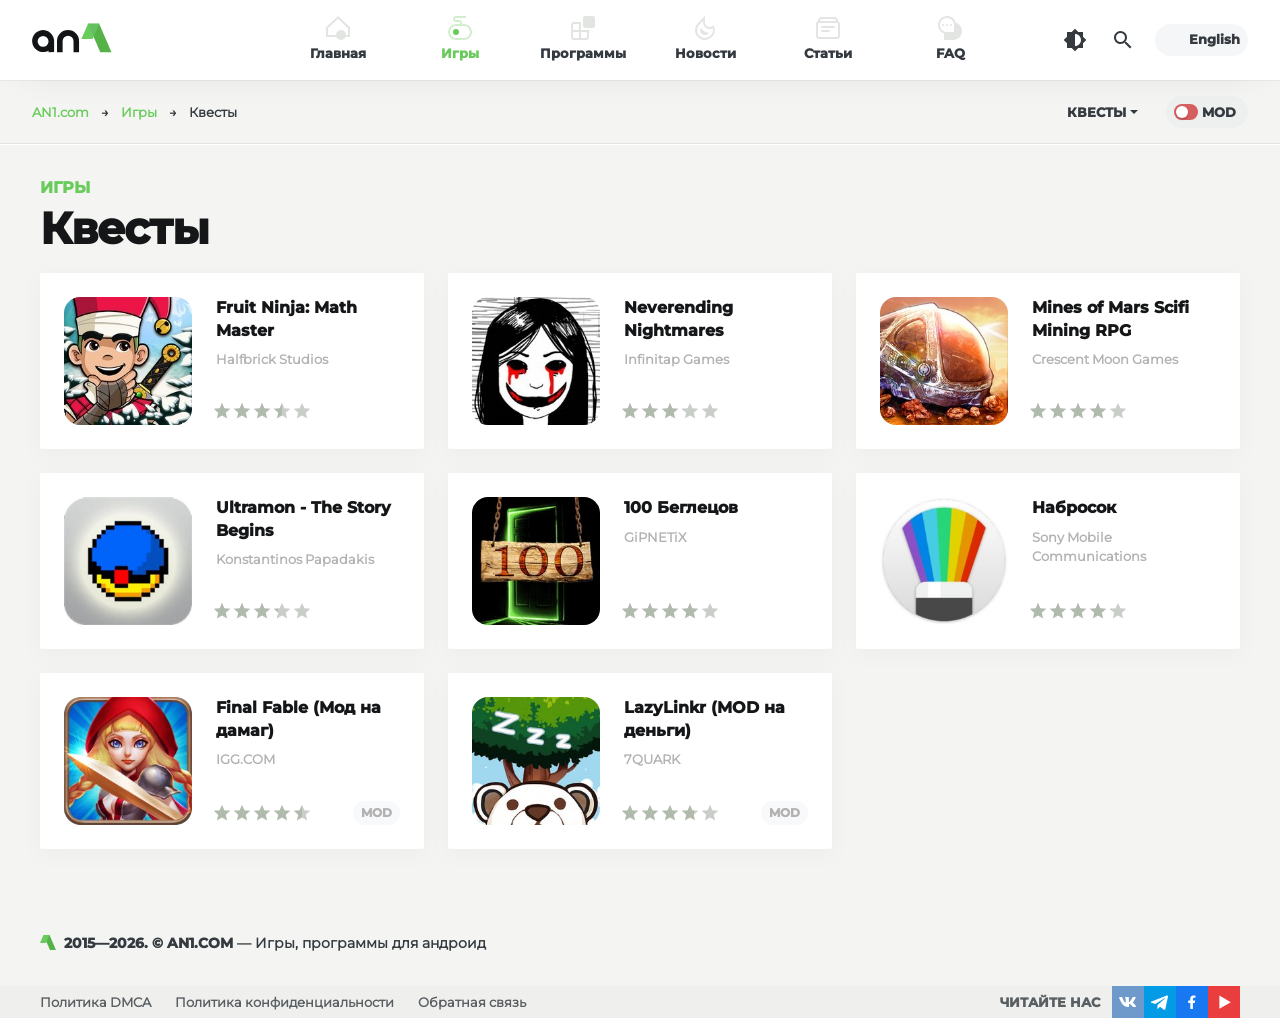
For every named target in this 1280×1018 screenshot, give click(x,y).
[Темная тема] (1075, 40)
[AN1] (52, 943)
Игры (65, 187)
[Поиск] (1123, 40)
